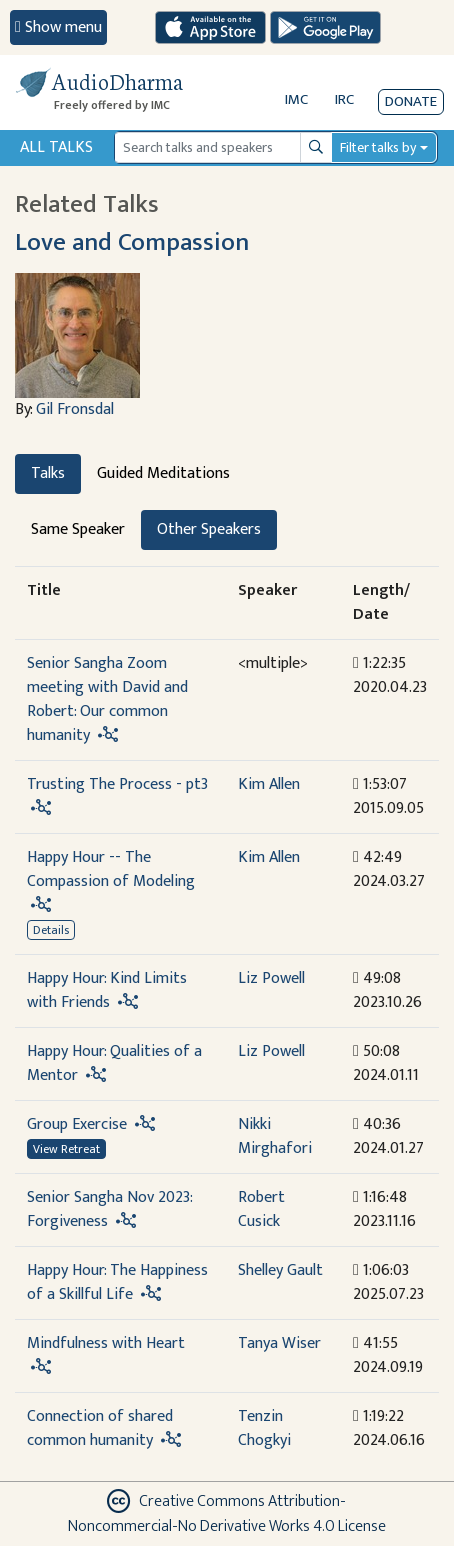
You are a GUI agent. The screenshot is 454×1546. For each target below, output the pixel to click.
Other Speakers (209, 529)
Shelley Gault (280, 1270)
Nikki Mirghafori (275, 1136)
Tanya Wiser (279, 1343)
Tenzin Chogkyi (264, 1428)
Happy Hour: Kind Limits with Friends (107, 990)
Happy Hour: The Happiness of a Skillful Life (117, 1282)
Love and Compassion (132, 242)
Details (51, 930)
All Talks (56, 147)
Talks (48, 473)
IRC (344, 99)
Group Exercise (77, 1124)
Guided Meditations (163, 473)
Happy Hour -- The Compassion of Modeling (111, 869)
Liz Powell (271, 978)
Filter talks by (378, 147)
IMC (296, 99)
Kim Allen (269, 784)
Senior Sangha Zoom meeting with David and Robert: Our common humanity (107, 699)
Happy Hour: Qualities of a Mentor (114, 1063)
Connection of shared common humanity (100, 1428)
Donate (411, 101)
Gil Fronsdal (75, 409)
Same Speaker (78, 529)
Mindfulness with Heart (106, 1343)
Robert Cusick (261, 1209)
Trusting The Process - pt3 (117, 784)
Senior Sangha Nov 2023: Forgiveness (109, 1209)
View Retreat (66, 1149)
